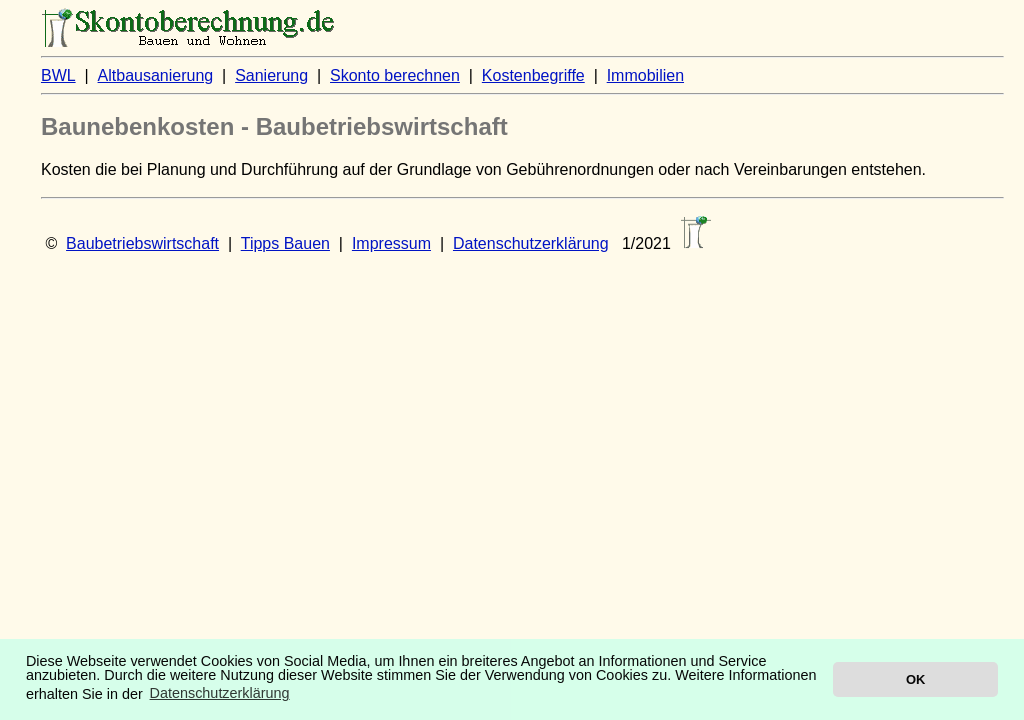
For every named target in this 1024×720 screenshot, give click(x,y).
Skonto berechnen (395, 75)
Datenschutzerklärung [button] (220, 693)
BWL (58, 75)
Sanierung (271, 75)
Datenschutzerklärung (531, 243)
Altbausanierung (156, 75)
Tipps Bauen (285, 243)
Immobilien (645, 75)
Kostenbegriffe (533, 75)
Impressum (391, 243)
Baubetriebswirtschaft (142, 243)
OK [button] (915, 679)
